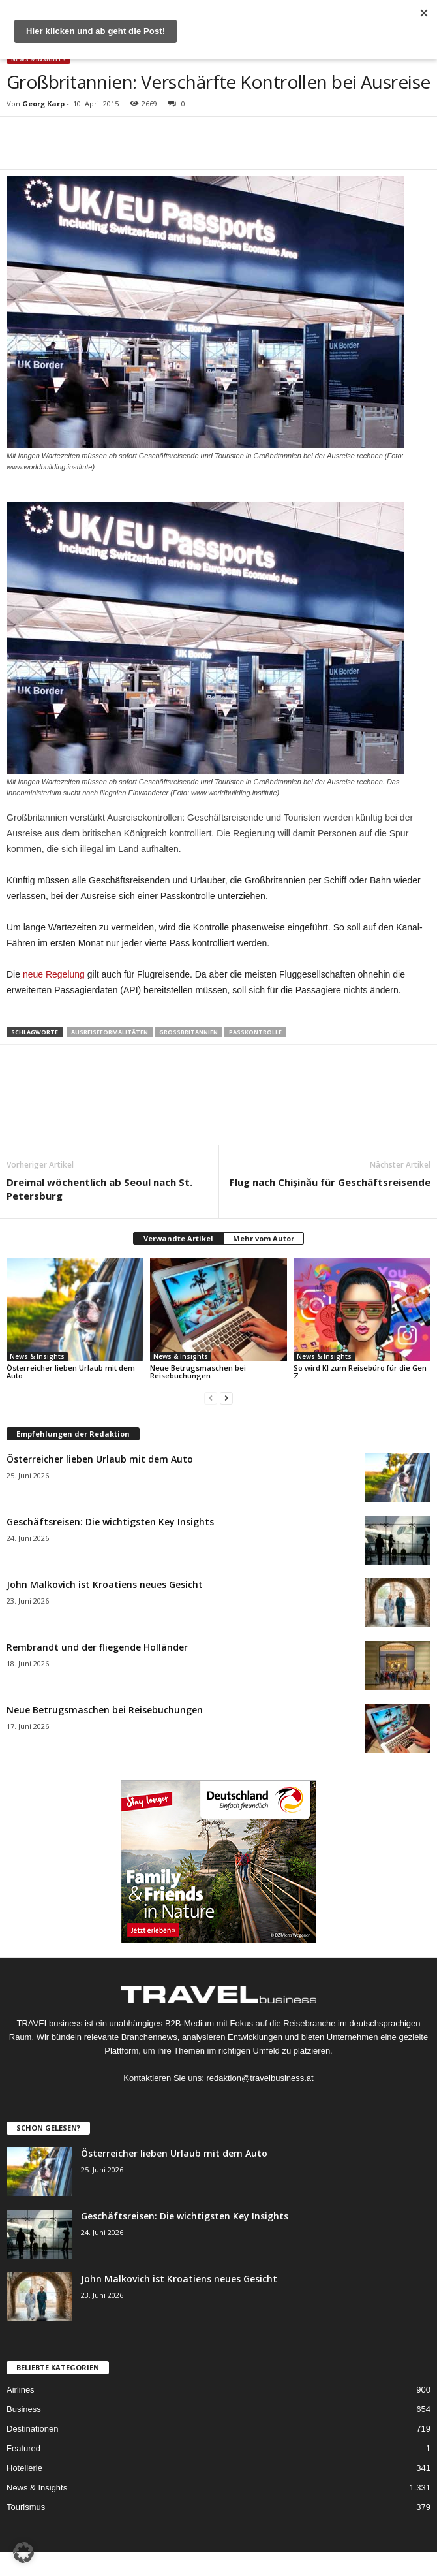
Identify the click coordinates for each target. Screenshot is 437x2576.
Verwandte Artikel (178, 1238)
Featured (23, 2448)
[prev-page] (210, 1398)
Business (24, 2409)
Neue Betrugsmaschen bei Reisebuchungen (198, 1371)
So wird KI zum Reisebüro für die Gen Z (360, 1371)
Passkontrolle (255, 1032)
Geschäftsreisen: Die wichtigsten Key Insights (110, 1522)
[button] (23, 2552)
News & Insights (38, 59)
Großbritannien (188, 1032)
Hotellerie (24, 2468)
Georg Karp (43, 103)
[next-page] (226, 1398)
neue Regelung (54, 974)
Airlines (21, 2389)
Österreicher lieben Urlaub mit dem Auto (71, 1371)
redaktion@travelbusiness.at (259, 2078)
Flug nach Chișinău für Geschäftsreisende (330, 1181)
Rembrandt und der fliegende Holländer (97, 1647)
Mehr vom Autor (263, 1238)
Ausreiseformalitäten (109, 1032)
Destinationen (33, 2429)
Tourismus (26, 2507)
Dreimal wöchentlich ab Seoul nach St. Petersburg (99, 1188)
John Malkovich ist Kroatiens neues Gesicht (105, 1584)
